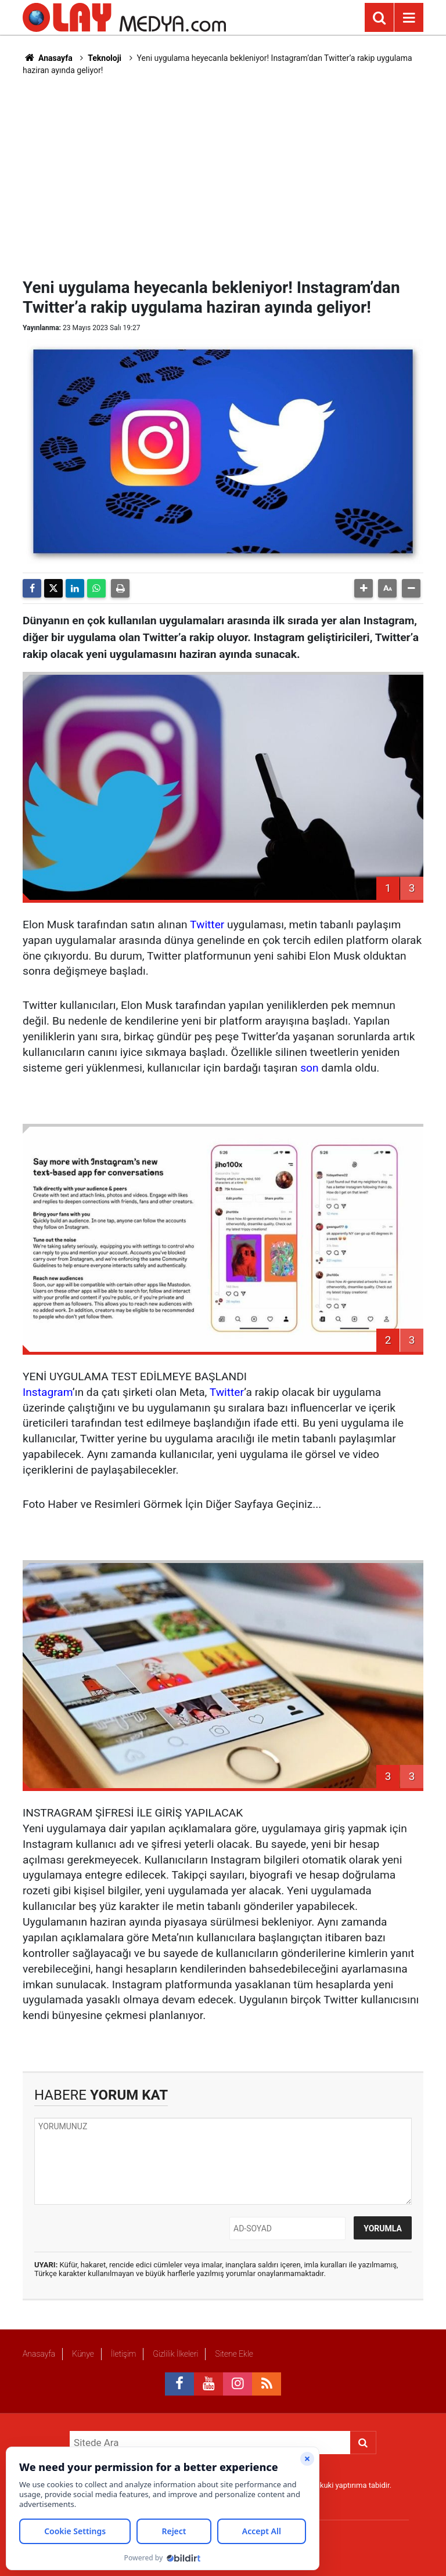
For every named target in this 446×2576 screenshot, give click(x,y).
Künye (83, 2353)
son (309, 1067)
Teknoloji (104, 58)
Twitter (207, 924)
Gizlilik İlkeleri (175, 2353)
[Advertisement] (234, 175)
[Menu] (408, 18)
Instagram (48, 1392)
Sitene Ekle (234, 2353)
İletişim (123, 2353)
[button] (363, 588)
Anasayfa (48, 58)
